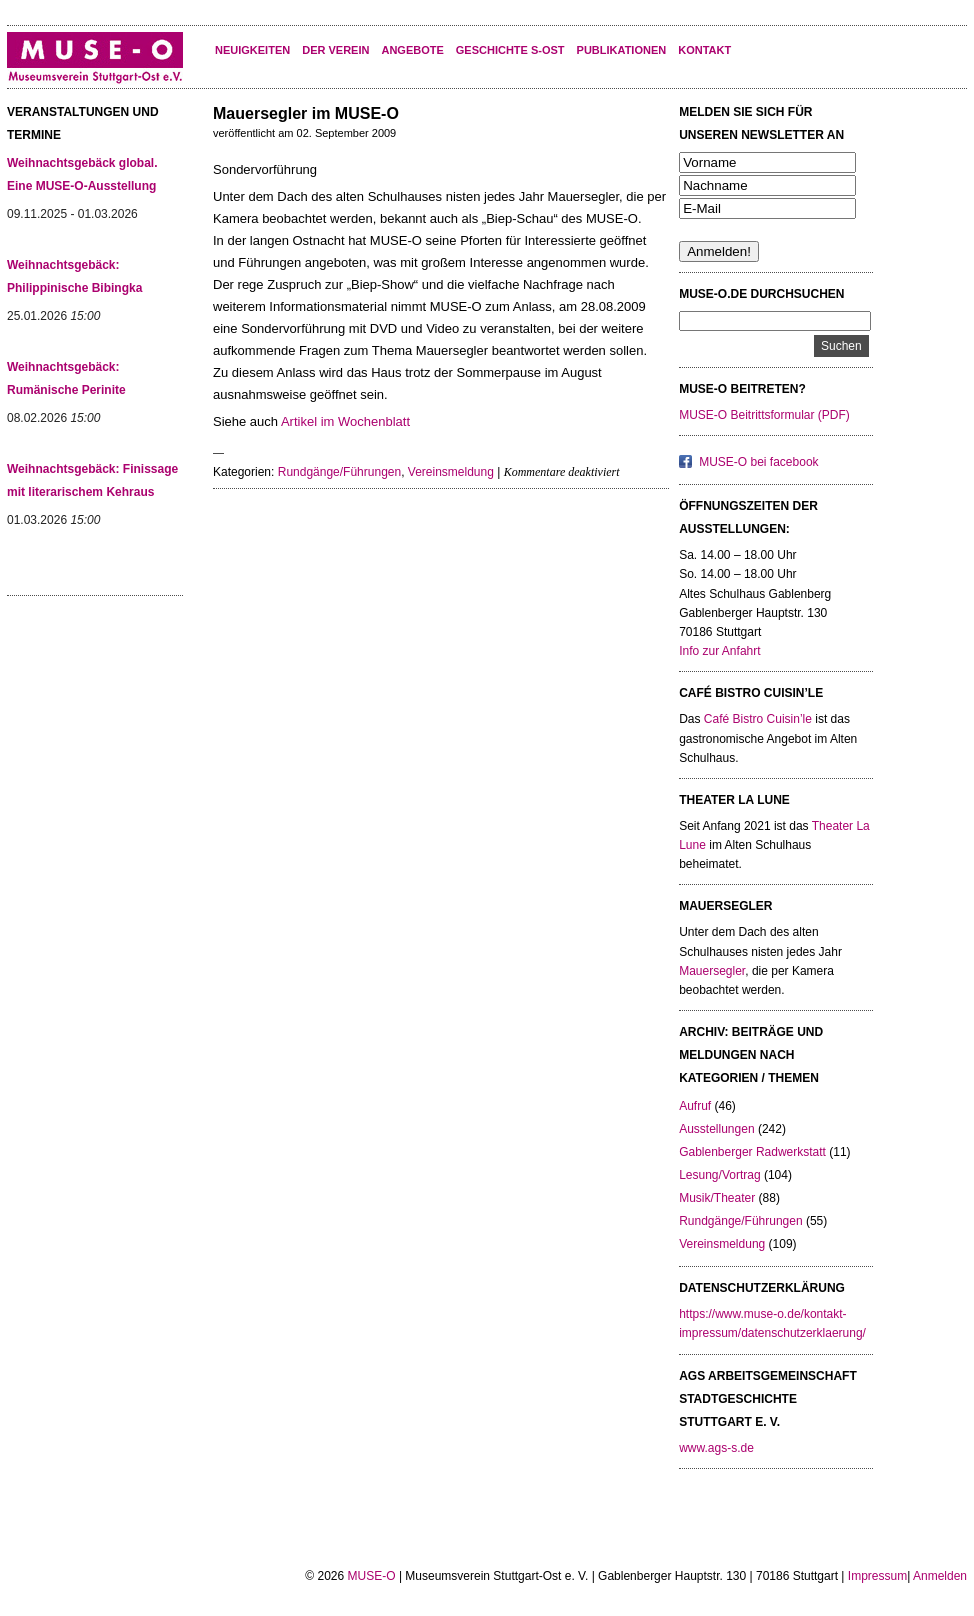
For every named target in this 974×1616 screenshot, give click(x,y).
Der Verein (335, 50)
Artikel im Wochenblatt (345, 421)
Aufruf (695, 1106)
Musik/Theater (717, 1198)
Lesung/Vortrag (719, 1175)
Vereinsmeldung (451, 472)
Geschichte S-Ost (510, 50)
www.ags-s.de (716, 1448)
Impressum (877, 1576)
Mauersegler (712, 971)
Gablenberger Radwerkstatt (752, 1152)
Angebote (412, 50)
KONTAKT (704, 50)
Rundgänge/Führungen (339, 472)
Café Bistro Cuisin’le (758, 719)
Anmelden (940, 1576)
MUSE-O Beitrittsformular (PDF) (764, 415)
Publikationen (622, 50)
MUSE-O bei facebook (758, 462)
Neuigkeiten (252, 50)
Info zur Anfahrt (719, 651)
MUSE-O (372, 1576)
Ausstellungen (716, 1129)
